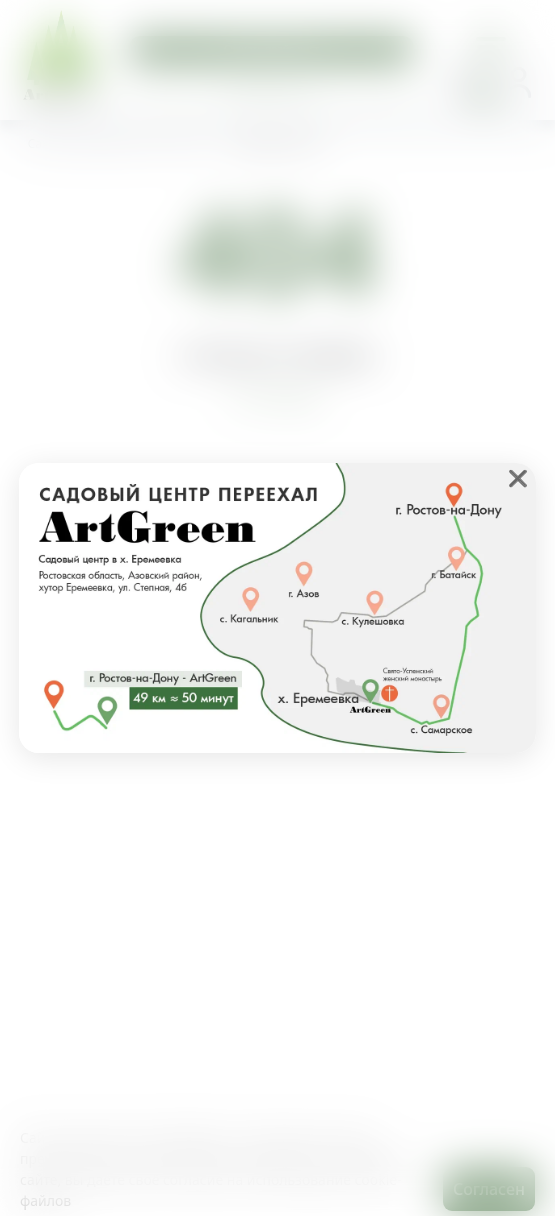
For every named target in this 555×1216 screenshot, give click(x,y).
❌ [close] (518, 478)
